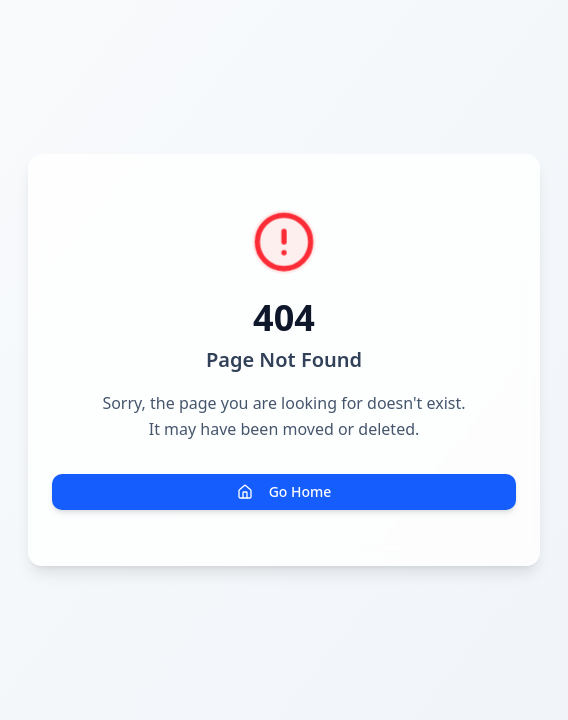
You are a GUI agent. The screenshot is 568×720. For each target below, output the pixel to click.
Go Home (284, 491)
